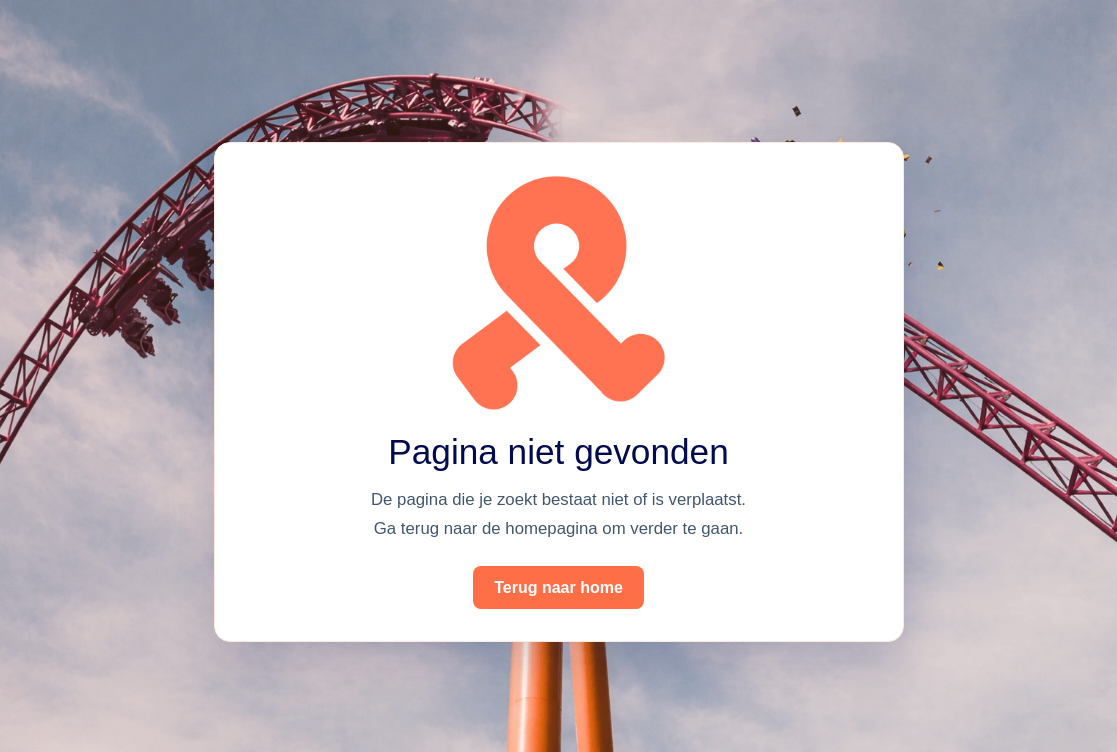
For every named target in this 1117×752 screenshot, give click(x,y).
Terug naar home (558, 587)
